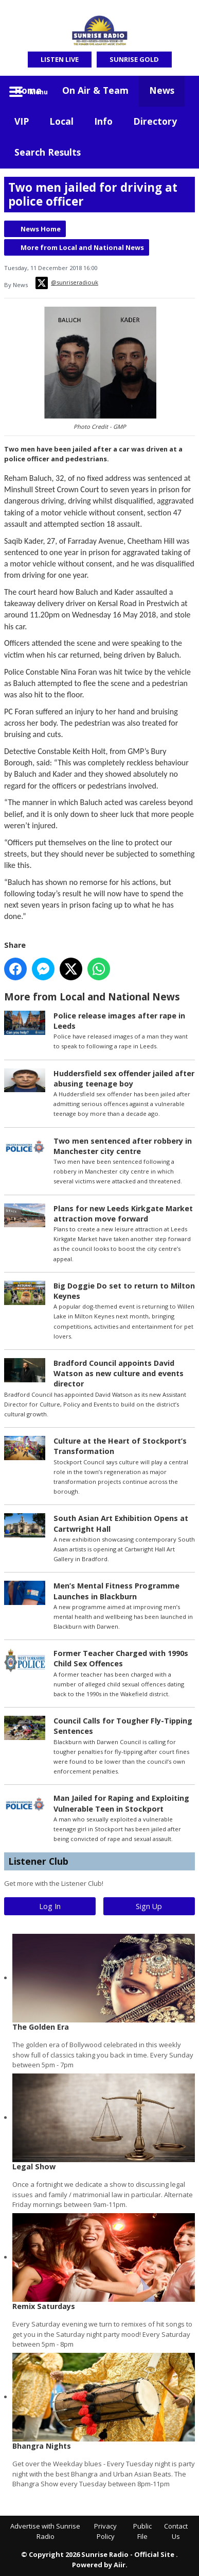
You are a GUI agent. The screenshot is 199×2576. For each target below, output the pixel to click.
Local (61, 121)
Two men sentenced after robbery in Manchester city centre (122, 1146)
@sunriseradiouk (66, 283)
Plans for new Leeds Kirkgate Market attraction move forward (123, 1213)
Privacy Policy (105, 2531)
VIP (21, 121)
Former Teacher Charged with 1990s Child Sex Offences (120, 1659)
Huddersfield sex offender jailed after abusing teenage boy (123, 1078)
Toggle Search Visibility (179, 91)
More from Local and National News (82, 247)
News (161, 90)
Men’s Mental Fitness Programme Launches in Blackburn (116, 1591)
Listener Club (38, 1861)
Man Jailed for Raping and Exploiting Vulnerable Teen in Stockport (121, 1804)
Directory (155, 121)
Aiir (119, 2564)
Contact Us (176, 2531)
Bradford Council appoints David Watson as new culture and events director (118, 1373)
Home (28, 90)
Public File (142, 2531)
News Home (41, 228)
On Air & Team (95, 90)
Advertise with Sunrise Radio (45, 2531)
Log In (50, 1906)
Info (103, 121)
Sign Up (149, 1906)
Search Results (47, 152)
